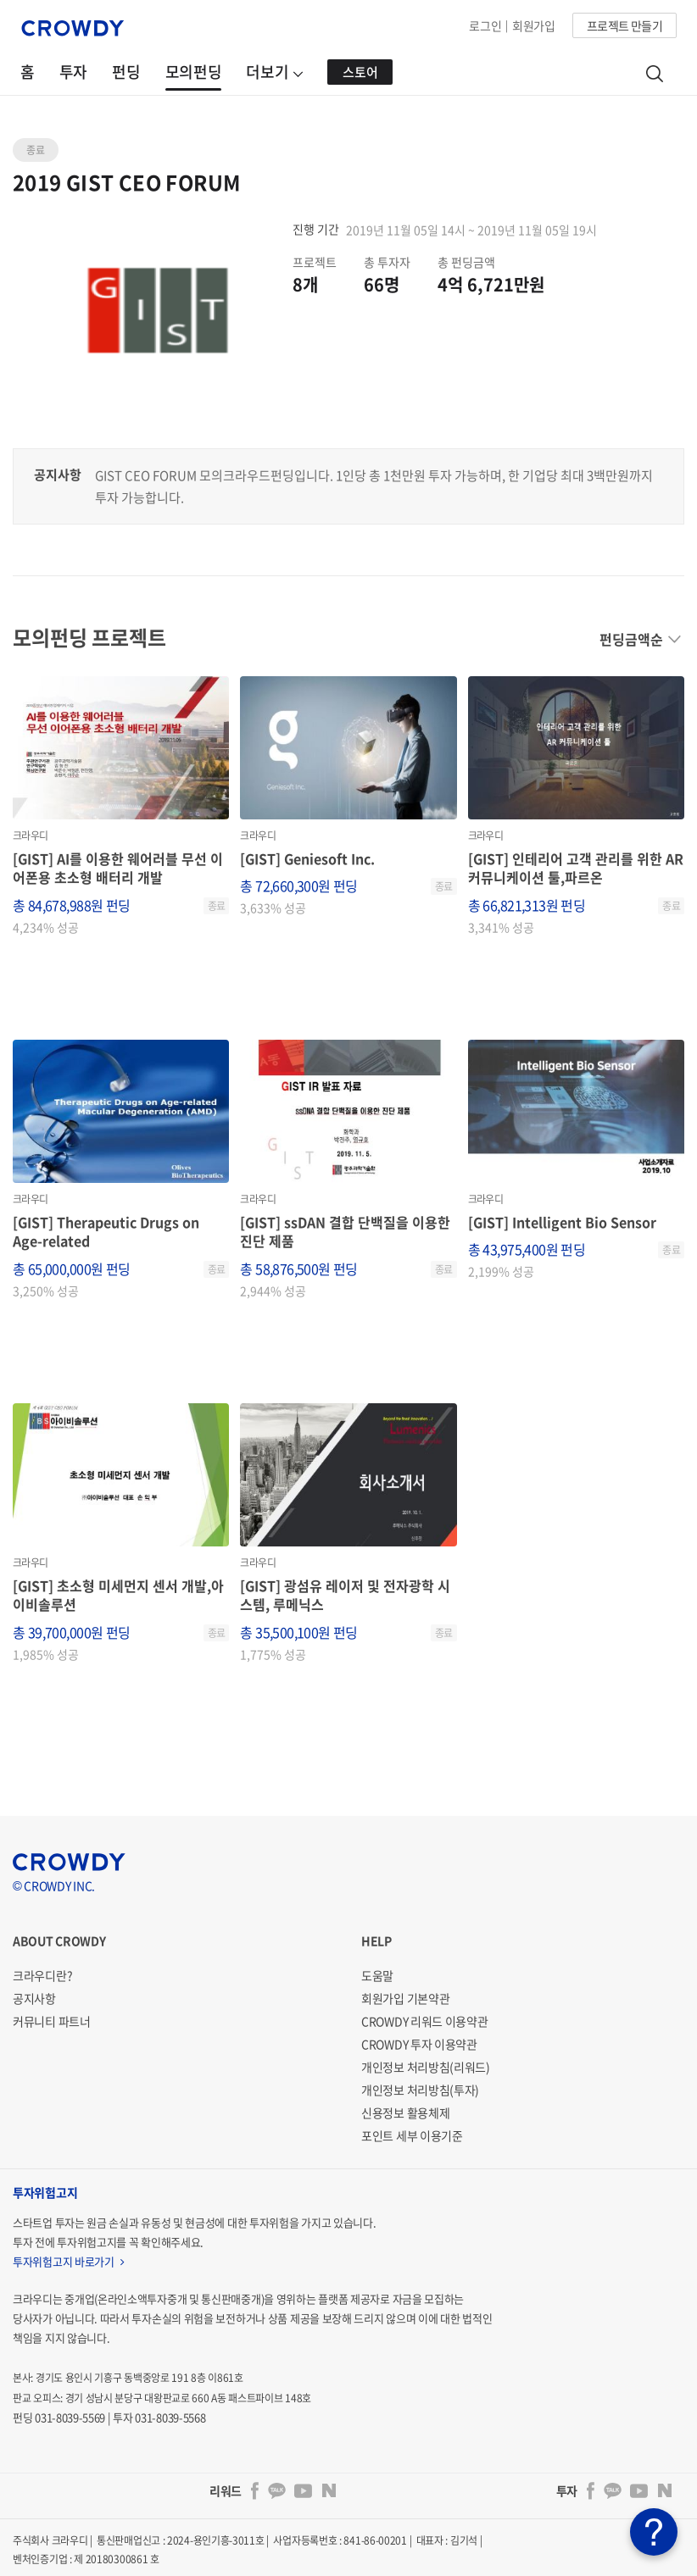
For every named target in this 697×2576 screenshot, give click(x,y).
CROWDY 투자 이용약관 (419, 2043)
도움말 (377, 1975)
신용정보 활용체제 (405, 2112)
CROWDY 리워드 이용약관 (424, 2020)
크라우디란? (42, 1975)
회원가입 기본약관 (405, 1998)
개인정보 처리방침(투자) (420, 2089)
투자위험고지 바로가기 (69, 2261)
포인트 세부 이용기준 (412, 2135)
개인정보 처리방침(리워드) (425, 2066)
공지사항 (34, 1998)
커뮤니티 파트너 (52, 2020)
